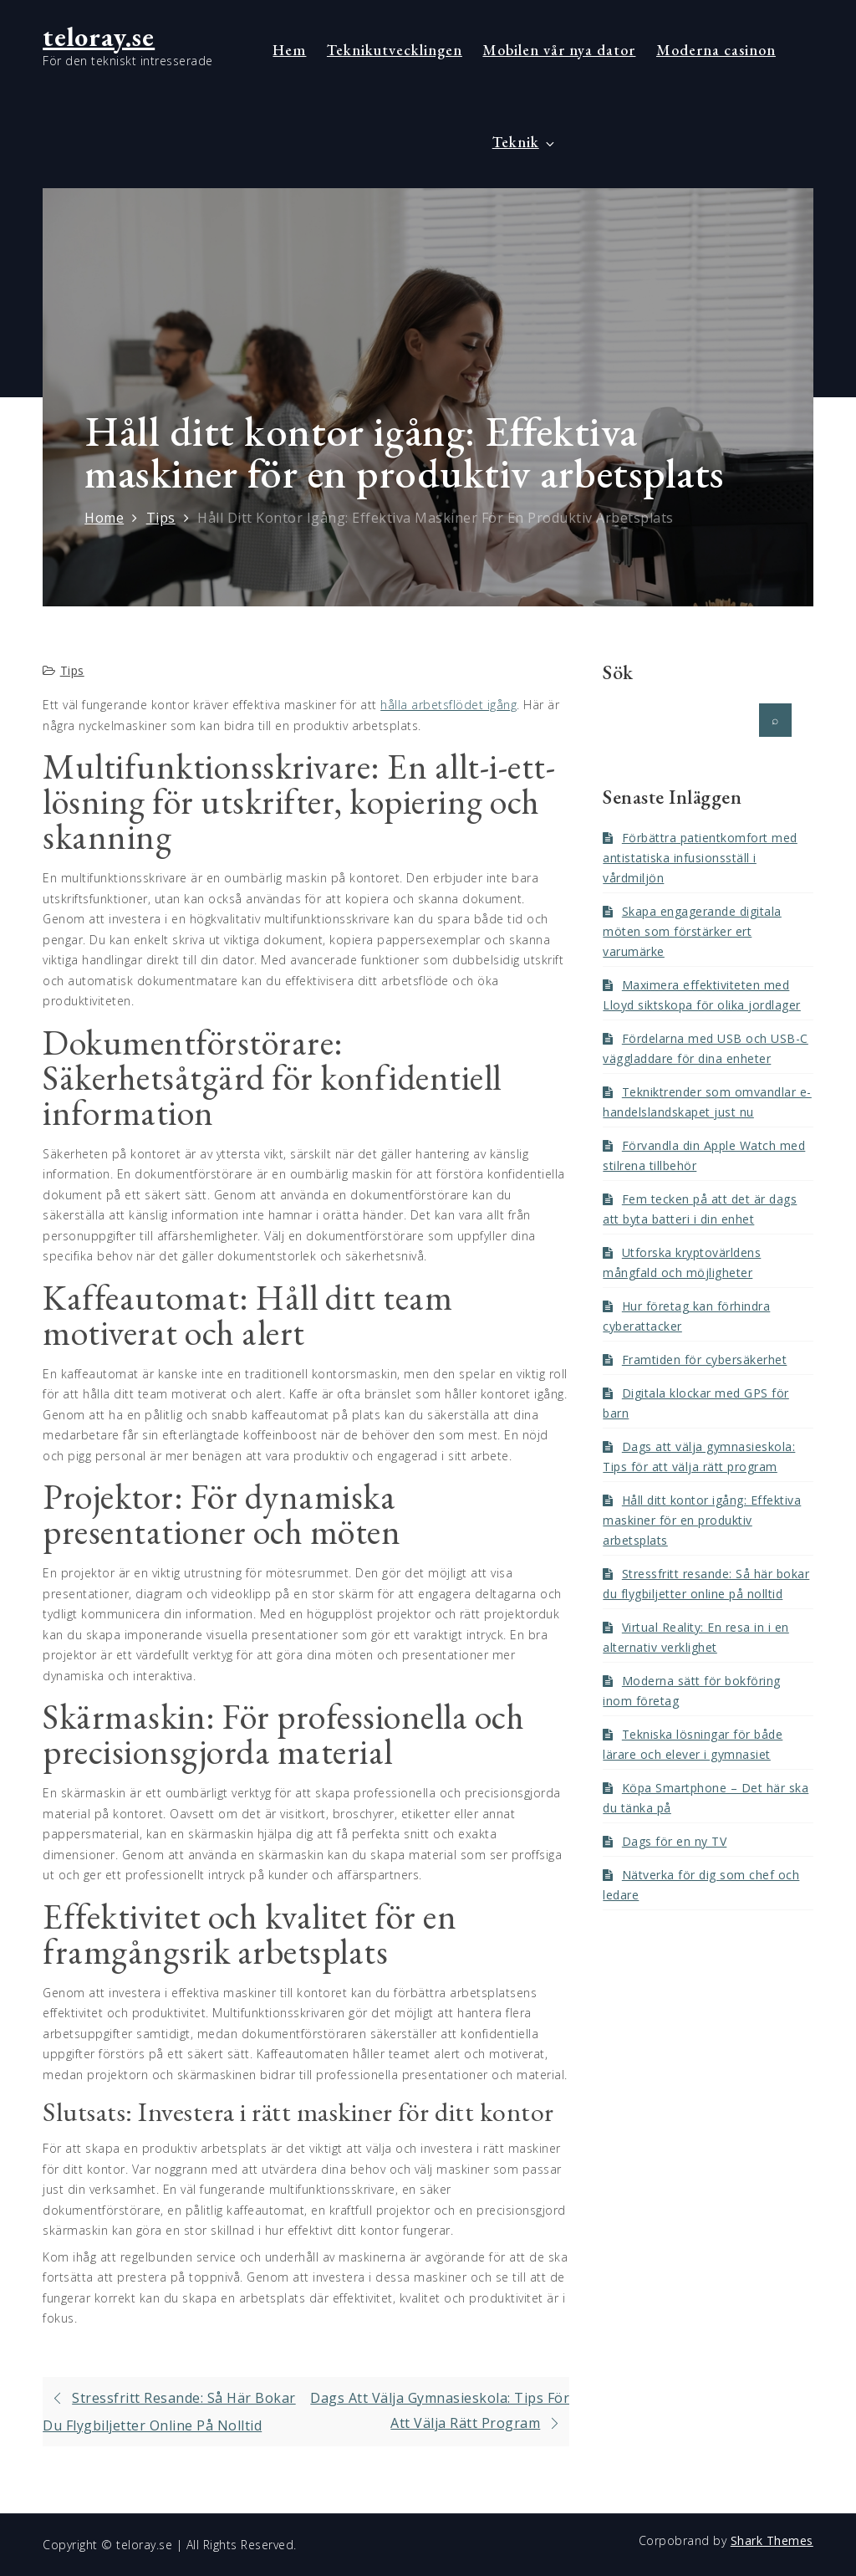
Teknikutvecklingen (394, 49)
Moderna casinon (716, 49)
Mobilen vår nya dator (558, 49)
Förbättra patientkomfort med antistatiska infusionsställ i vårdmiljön (700, 858)
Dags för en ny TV (674, 1841)
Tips (72, 670)
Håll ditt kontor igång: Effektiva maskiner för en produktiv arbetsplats (702, 1520)
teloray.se (99, 36)
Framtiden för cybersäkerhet (704, 1359)
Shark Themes (772, 2540)
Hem (289, 49)
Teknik (524, 141)
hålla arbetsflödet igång (448, 705)
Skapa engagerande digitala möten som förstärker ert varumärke (692, 931)
